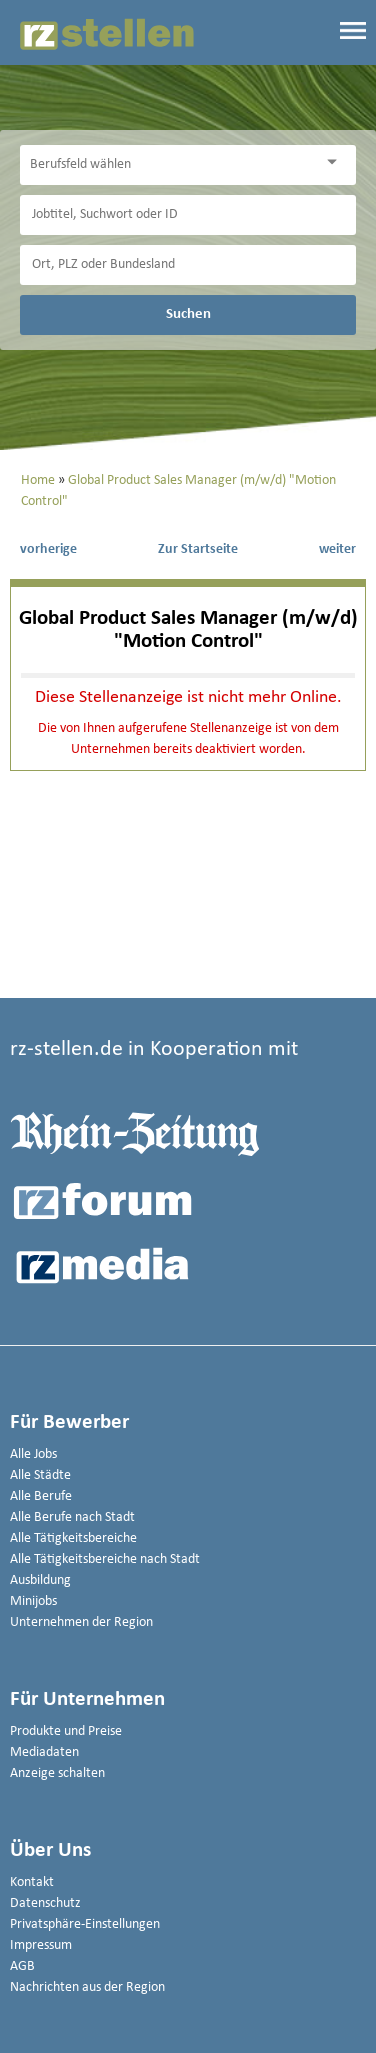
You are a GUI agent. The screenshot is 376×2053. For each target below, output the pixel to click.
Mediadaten (44, 1752)
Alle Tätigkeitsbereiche (73, 1538)
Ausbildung (40, 1580)
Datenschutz (45, 1903)
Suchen (188, 314)
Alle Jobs (33, 1454)
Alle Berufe (41, 1496)
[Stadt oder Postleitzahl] (188, 265)
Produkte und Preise (66, 1731)
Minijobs (33, 1601)
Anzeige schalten (57, 1773)
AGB (22, 1966)
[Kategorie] (168, 165)
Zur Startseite (198, 549)
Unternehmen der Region (81, 1622)
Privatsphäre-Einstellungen (85, 1924)
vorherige (48, 549)
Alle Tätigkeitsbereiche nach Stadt (105, 1559)
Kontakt (32, 1882)
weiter (337, 549)
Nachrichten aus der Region (87, 1987)
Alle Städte (40, 1475)
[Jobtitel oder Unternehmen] (188, 215)
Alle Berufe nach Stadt (72, 1517)
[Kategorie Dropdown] (336, 162)
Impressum (41, 1945)
